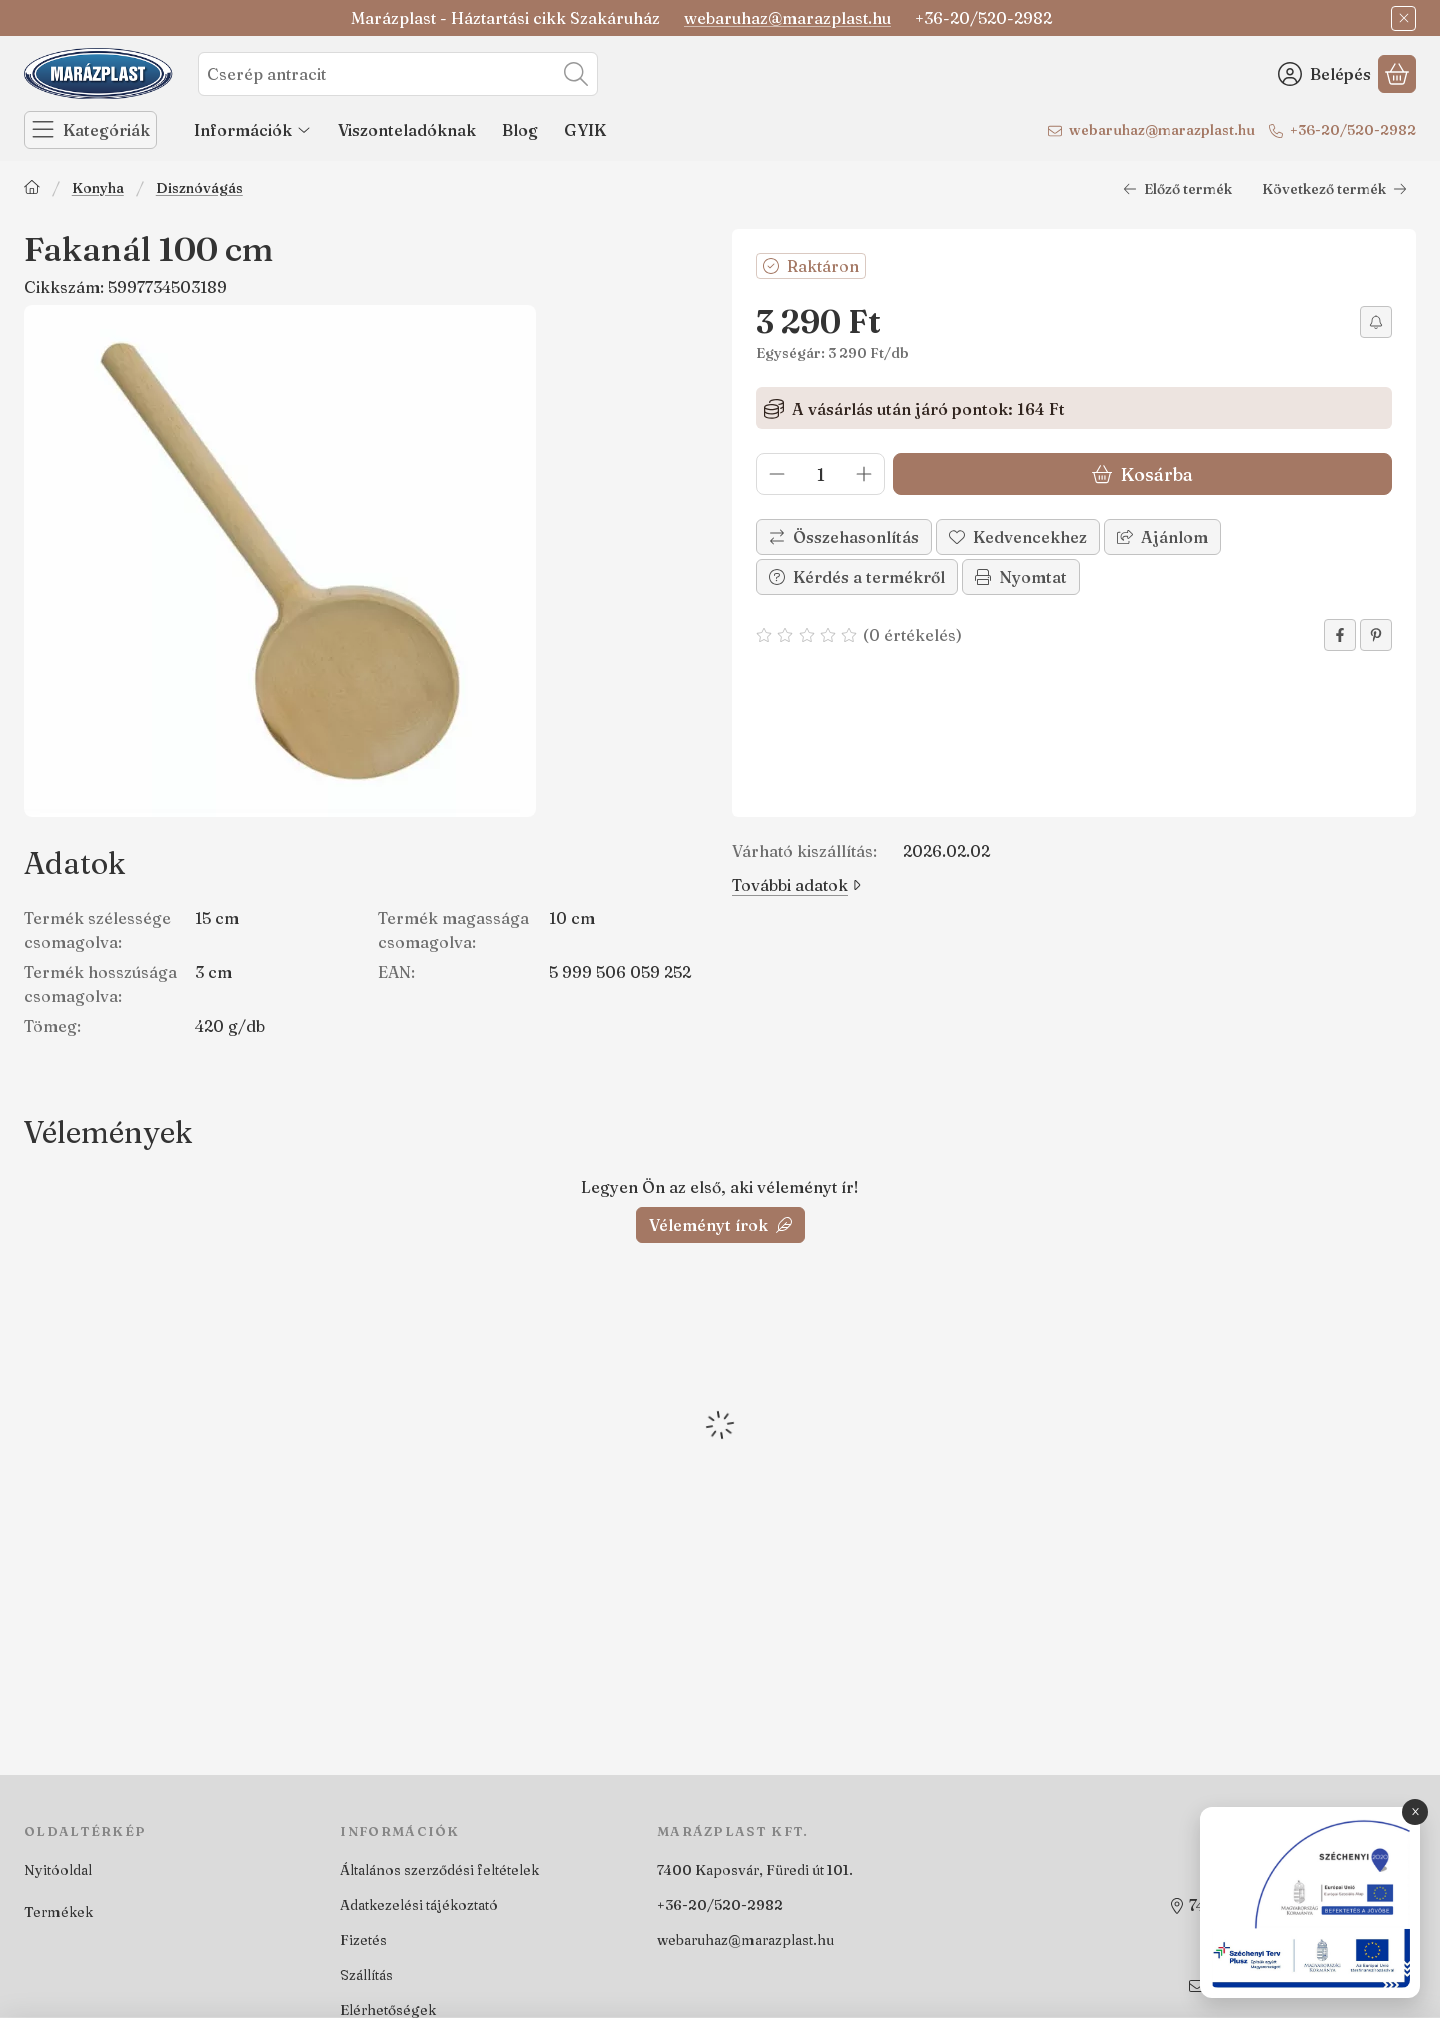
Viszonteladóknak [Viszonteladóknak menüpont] (407, 130)
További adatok (796, 885)
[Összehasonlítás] (844, 537)
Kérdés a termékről (857, 577)
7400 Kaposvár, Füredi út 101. (755, 1870)
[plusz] (864, 474)
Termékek (58, 1912)
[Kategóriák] (90, 130)
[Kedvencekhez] (1018, 537)
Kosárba (1142, 474)
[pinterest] (1376, 635)
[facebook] (1340, 635)
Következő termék (1334, 189)
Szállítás (366, 1975)
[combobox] (398, 74)
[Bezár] (1403, 18)
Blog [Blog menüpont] (520, 130)
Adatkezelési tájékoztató (419, 1905)
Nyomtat (1021, 577)
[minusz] (777, 474)
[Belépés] (1324, 74)
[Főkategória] (32, 189)
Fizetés (363, 1940)
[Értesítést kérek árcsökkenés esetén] (1376, 322)
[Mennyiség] (820, 474)
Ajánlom (1162, 537)
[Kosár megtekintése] (1397, 74)
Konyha (98, 188)
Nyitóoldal (58, 1870)
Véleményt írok (720, 1225)
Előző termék (1177, 189)
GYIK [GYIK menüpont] (585, 130)
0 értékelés (915, 635)
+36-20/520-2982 (1353, 130)
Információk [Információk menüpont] (253, 130)
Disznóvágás (199, 188)
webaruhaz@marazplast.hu (787, 18)
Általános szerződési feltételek (439, 1870)
